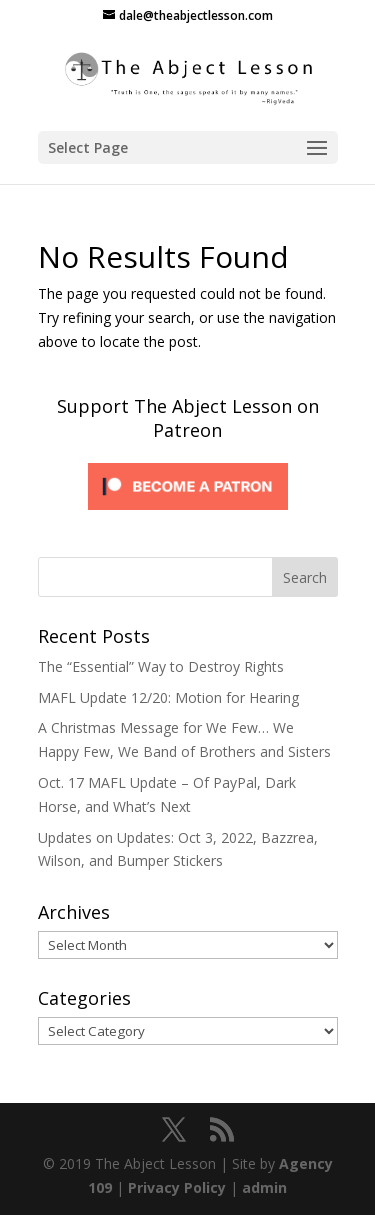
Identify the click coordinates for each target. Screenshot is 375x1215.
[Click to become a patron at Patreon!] (188, 514)
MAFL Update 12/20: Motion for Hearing (168, 697)
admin (264, 1187)
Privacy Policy (177, 1187)
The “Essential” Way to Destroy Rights (161, 666)
